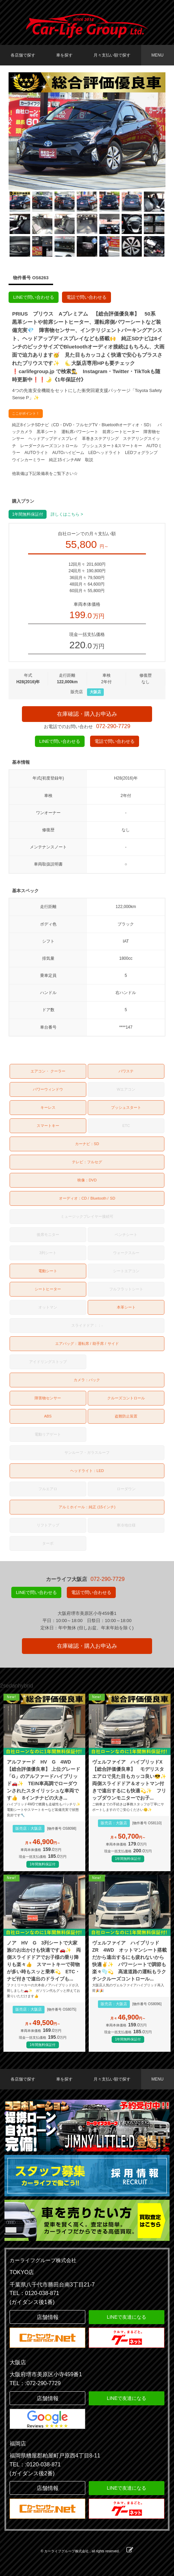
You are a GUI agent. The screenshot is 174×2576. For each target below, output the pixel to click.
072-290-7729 (113, 726)
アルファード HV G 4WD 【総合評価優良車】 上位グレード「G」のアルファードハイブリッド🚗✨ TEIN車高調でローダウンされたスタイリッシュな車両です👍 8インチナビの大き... (43, 1780)
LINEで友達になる (126, 2317)
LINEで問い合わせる (33, 297)
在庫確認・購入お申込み (87, 714)
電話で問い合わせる (86, 297)
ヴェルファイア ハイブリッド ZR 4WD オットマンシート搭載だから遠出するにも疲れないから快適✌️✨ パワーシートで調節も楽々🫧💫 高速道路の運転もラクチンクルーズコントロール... (129, 1961)
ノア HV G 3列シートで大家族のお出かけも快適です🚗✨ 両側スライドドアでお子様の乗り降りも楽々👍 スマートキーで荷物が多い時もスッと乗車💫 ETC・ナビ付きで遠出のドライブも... (44, 1961)
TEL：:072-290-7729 (35, 2383)
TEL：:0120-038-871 (35, 2464)
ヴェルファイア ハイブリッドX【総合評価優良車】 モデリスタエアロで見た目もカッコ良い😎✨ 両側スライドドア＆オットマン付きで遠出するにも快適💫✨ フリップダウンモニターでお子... (129, 1780)
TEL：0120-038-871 (34, 2293)
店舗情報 (48, 2317)
